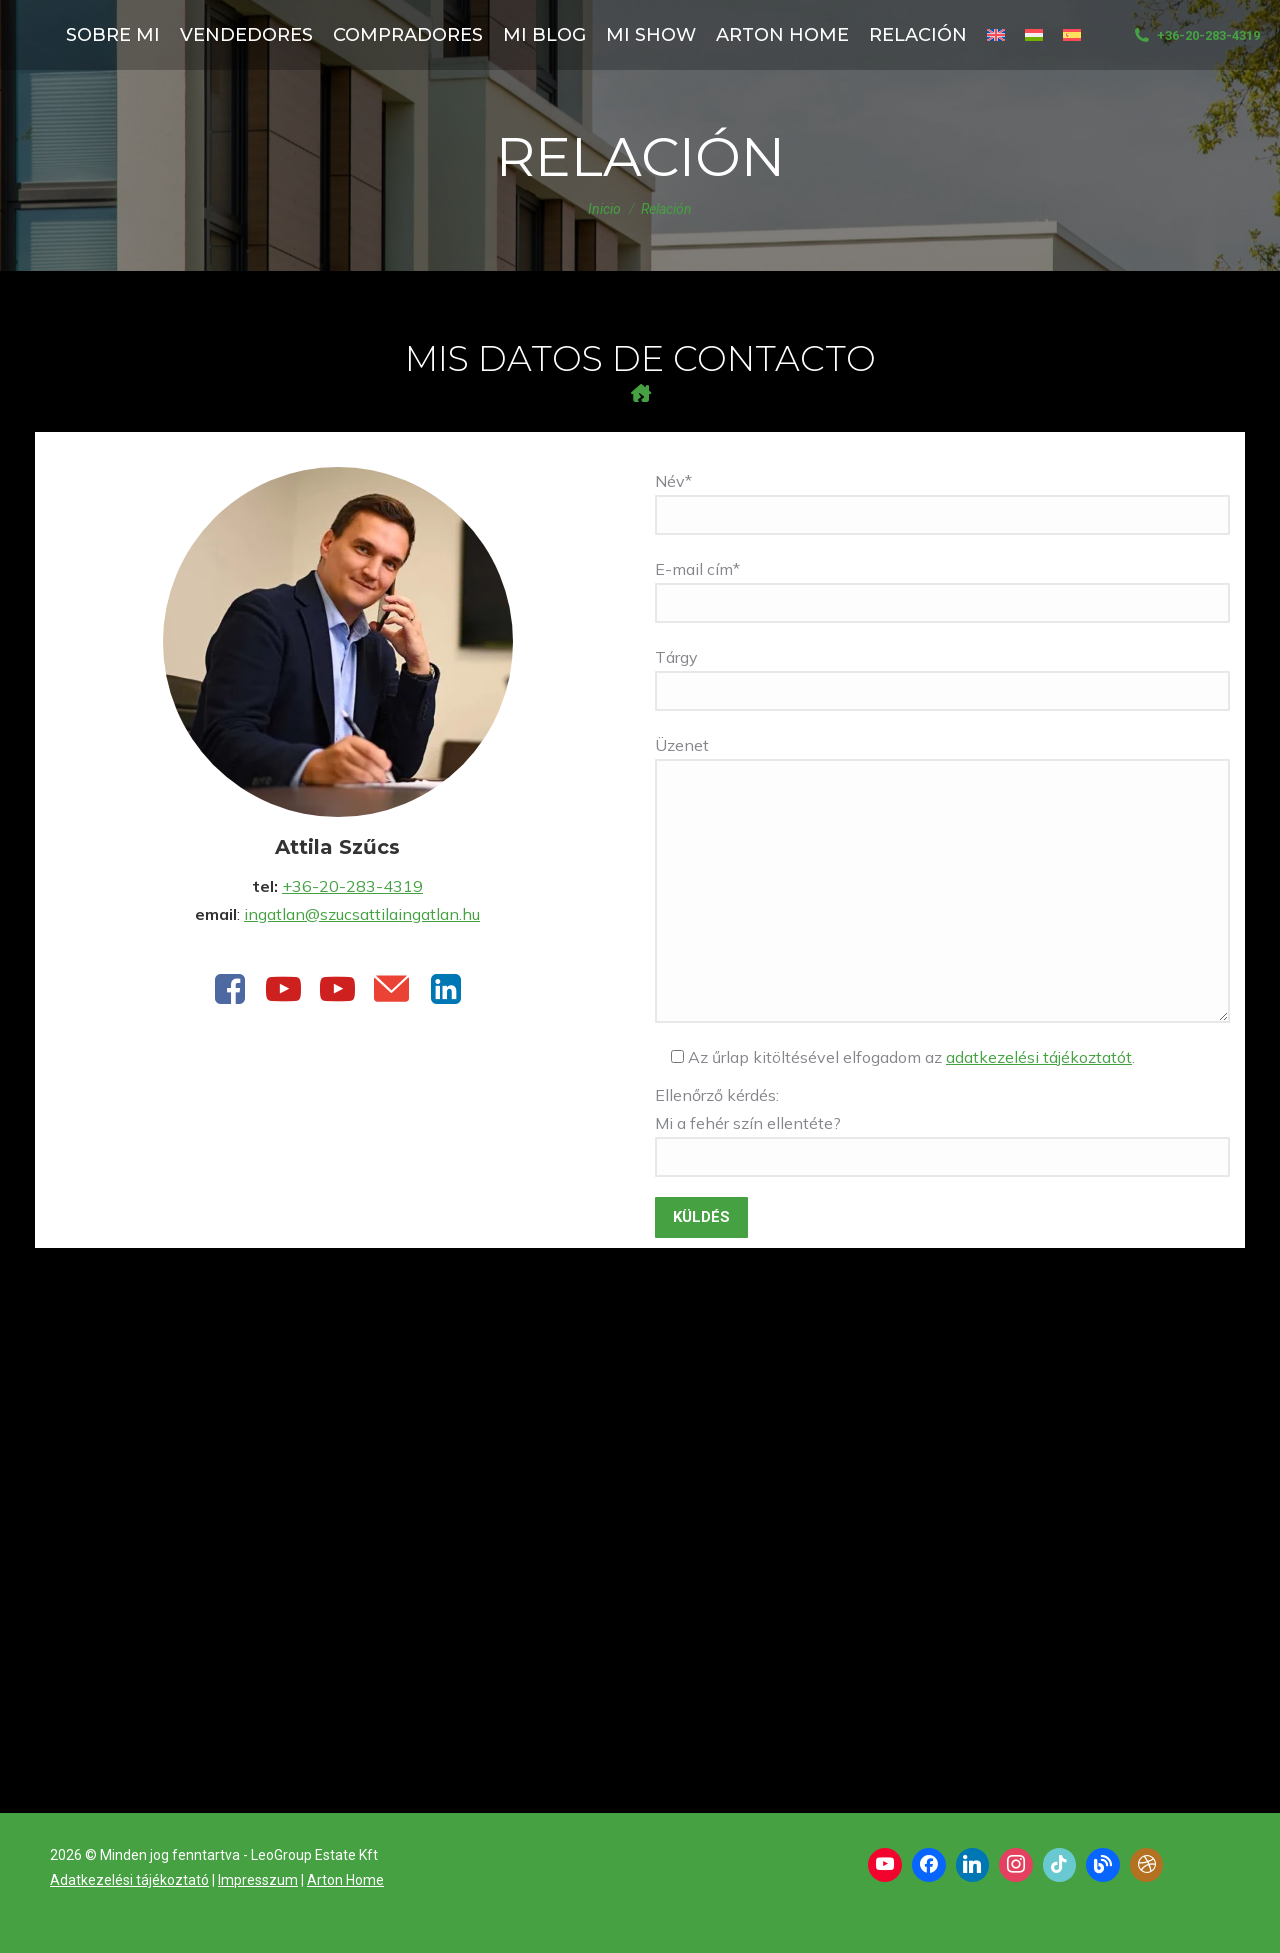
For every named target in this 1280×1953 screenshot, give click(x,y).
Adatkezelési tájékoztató (129, 1880)
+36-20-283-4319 (1195, 35)
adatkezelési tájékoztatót (1039, 1057)
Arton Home (345, 1880)
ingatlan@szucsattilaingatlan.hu (362, 914)
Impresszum (258, 1880)
